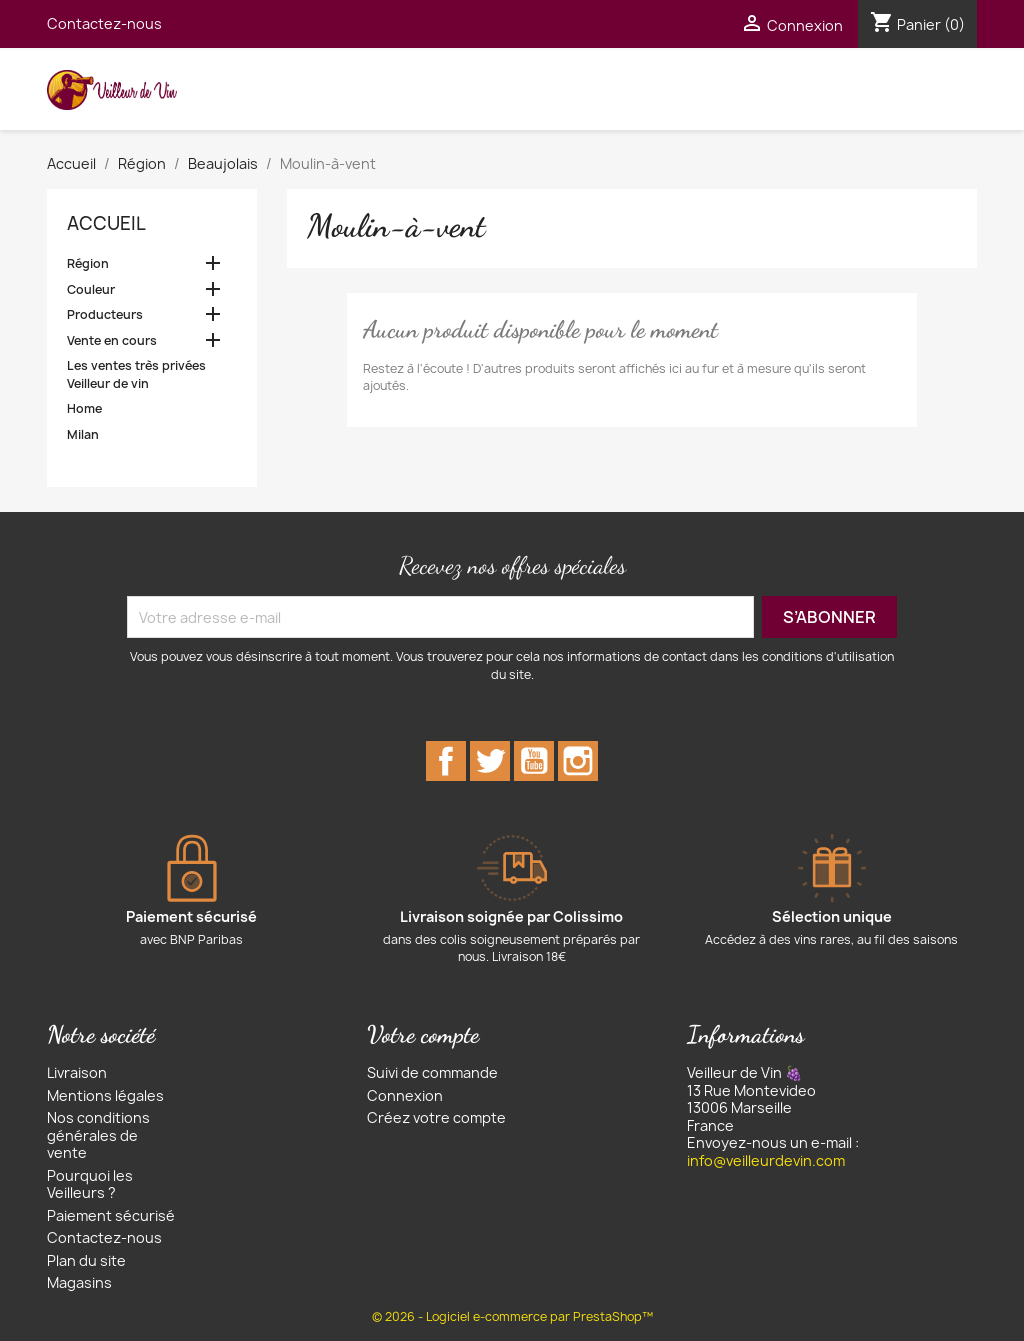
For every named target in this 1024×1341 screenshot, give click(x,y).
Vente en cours (112, 340)
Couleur (91, 289)
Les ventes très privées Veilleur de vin (136, 374)
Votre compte (423, 1034)
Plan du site (86, 1260)
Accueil (106, 223)
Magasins (79, 1282)
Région (88, 263)
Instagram (578, 761)
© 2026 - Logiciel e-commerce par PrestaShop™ (512, 1316)
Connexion (405, 1095)
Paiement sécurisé (111, 1215)
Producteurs (105, 314)
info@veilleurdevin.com (766, 1160)
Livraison (77, 1072)
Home (84, 408)
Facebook (446, 761)
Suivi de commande (432, 1072)
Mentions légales (105, 1095)
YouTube (534, 761)
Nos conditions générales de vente (98, 1135)
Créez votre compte (436, 1117)
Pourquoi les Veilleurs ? (90, 1184)
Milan (83, 434)
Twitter (490, 761)
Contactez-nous (104, 23)
